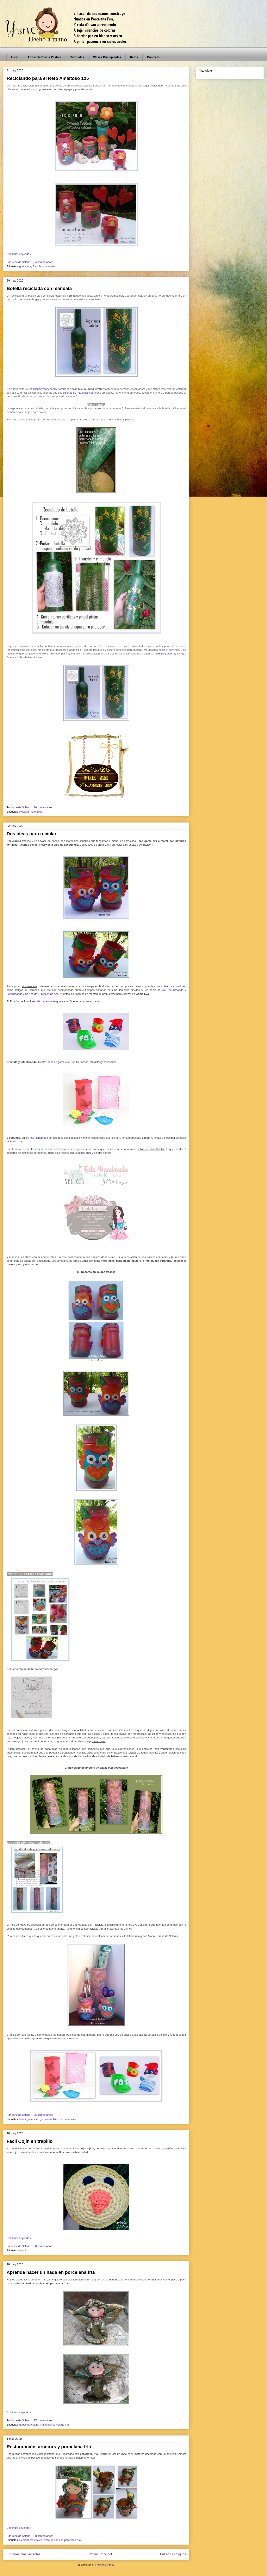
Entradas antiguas (173, 2554)
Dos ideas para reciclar (31, 833)
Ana (172, 2034)
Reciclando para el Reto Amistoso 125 (48, 78)
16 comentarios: (44, 807)
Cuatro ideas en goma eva (53, 1062)
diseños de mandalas (75, 392)
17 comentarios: (44, 2420)
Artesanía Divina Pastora (44, 57)
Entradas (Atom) (105, 2565)
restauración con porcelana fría (62, 2540)
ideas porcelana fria (57, 2424)
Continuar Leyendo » (19, 254)
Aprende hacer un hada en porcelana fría (51, 2272)
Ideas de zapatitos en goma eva (49, 1001)
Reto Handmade (38, 1137)
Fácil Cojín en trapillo (29, 2141)
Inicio (15, 57)
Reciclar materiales (44, 266)
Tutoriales (77, 57)
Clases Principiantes (107, 57)
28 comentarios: (44, 2535)
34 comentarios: (44, 262)
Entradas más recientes (24, 2554)
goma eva (25, 266)
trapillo (23, 2250)
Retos (134, 57)
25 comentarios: (44, 2114)
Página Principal (100, 2554)
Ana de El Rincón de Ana (44, 993)
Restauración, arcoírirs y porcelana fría (49, 2446)
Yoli (165, 2034)
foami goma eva (28, 2119)
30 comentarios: (44, 2246)
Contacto (153, 57)
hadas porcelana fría (31, 2424)
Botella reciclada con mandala (39, 288)
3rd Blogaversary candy (43, 388)
